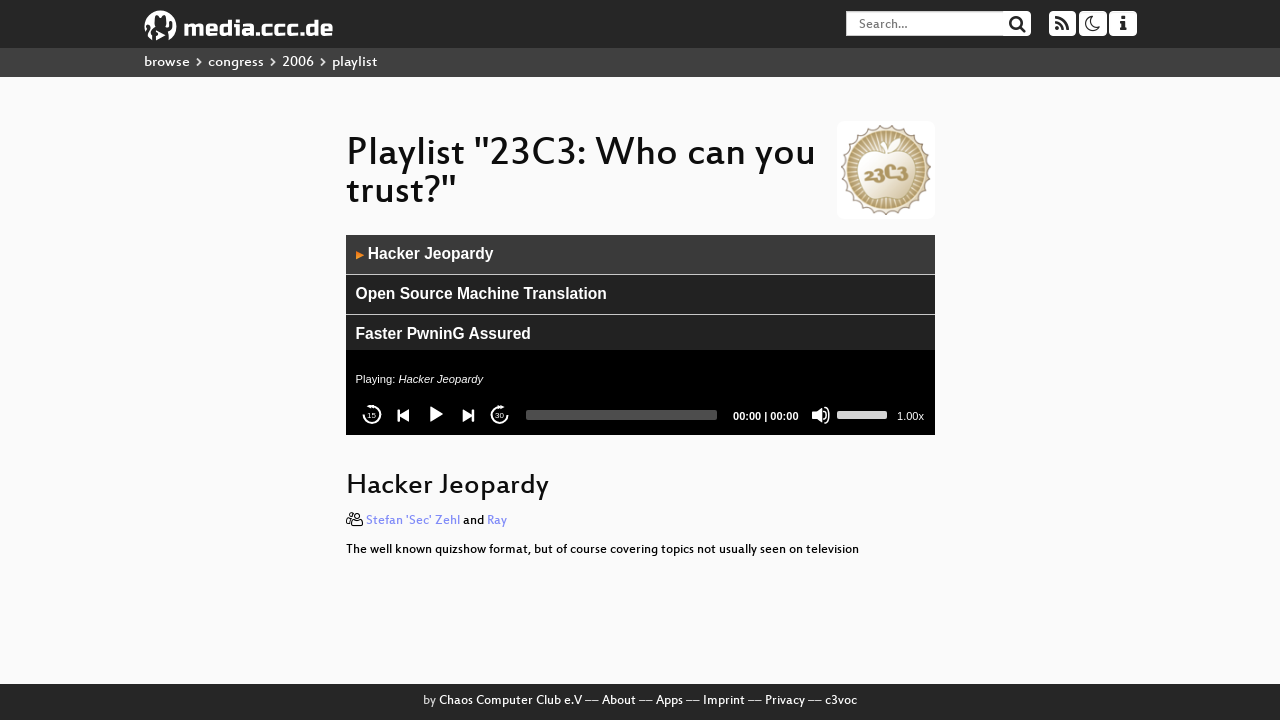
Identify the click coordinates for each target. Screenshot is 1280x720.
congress (236, 62)
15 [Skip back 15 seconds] (371, 415)
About (619, 701)
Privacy (785, 701)
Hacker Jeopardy (425, 253)
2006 (298, 62)
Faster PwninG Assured (443, 333)
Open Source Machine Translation (481, 293)
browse (167, 62)
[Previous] (404, 415)
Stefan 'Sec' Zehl (413, 521)
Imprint (724, 701)
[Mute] (821, 415)
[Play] (436, 415)
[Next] (468, 415)
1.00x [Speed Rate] (910, 416)
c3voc (841, 701)
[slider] (622, 415)
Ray (497, 521)
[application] (640, 335)
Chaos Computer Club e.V (510, 701)
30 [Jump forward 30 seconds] (499, 415)
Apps (669, 701)
